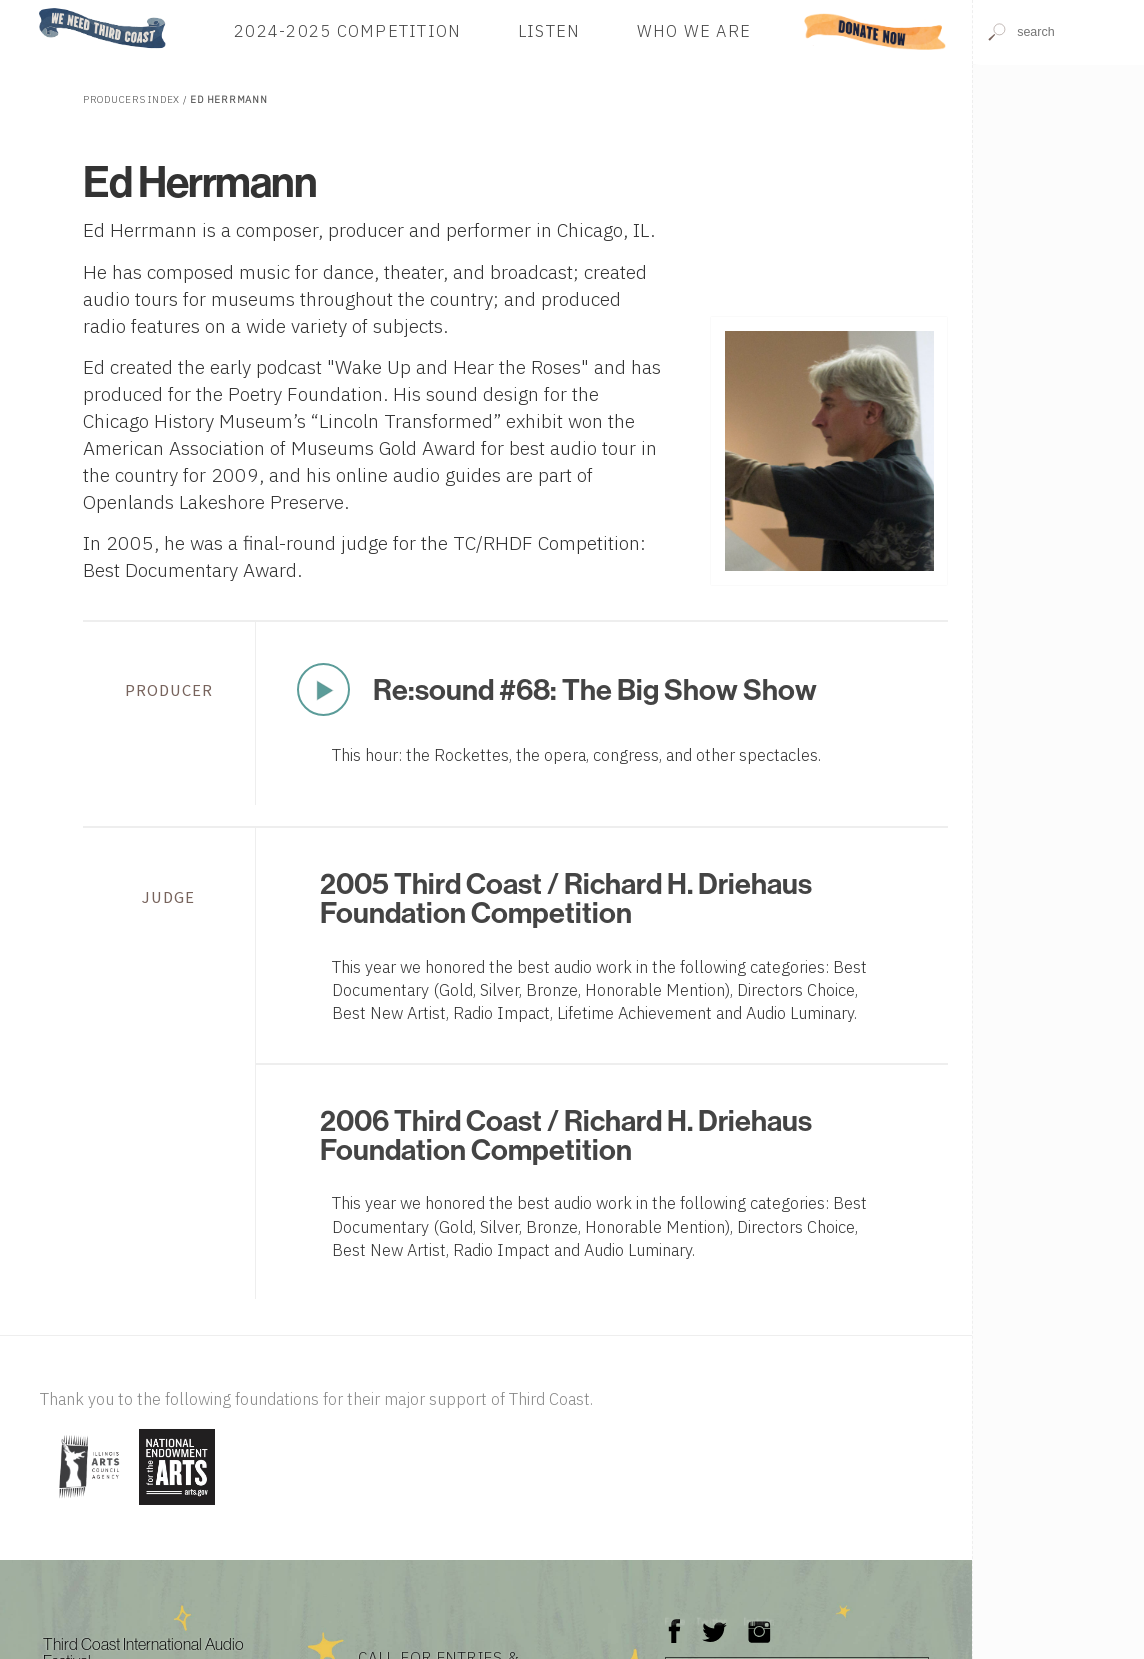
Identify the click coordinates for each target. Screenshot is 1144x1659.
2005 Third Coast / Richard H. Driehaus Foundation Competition (566, 898)
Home (33, 9)
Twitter (712, 1621)
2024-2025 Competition (347, 32)
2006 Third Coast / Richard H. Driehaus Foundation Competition (566, 1135)
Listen (549, 32)
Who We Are (694, 32)
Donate (876, 32)
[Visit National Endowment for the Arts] (177, 1506)
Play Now (323, 689)
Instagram (759, 1621)
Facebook (675, 1621)
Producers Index (131, 99)
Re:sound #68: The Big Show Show (595, 689)
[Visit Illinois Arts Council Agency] (87, 1506)
